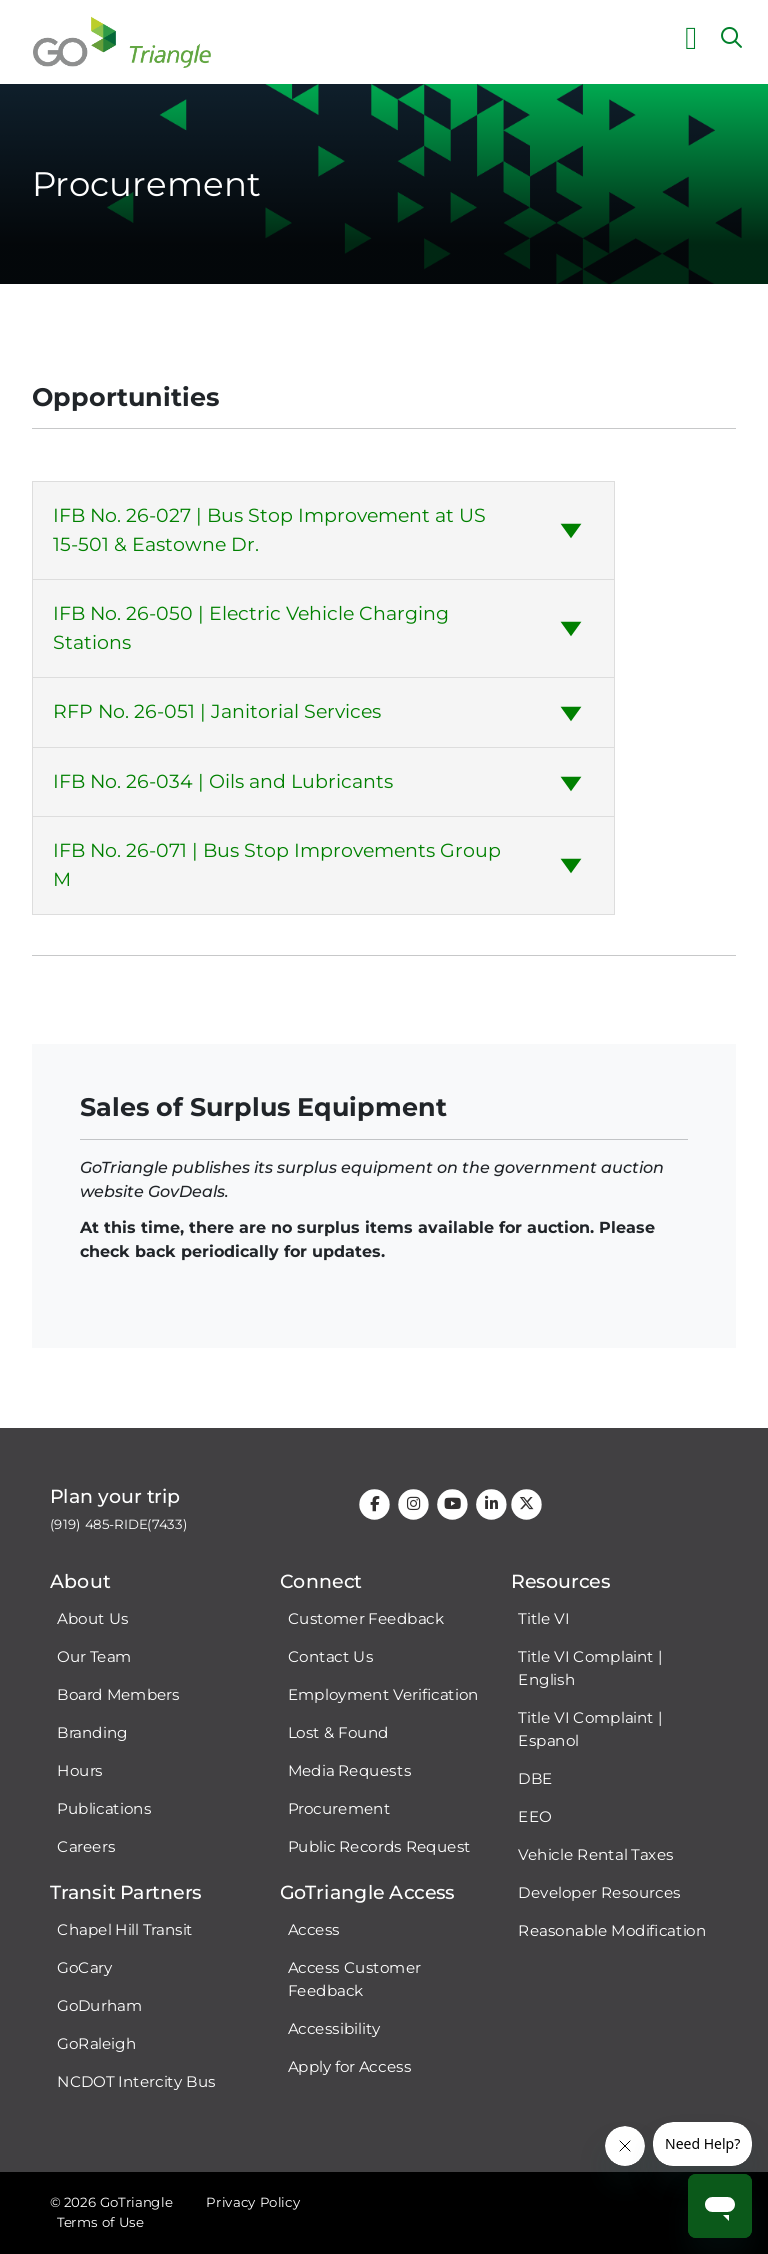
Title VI (543, 1619)
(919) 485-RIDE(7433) (119, 1524)
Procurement (339, 1809)
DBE (535, 1779)
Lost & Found (338, 1733)
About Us (92, 1619)
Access (314, 1930)
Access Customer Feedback (354, 1979)
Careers (86, 1847)
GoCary (84, 1968)
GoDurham (99, 2006)
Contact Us (331, 1657)
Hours (80, 1771)
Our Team (94, 1657)
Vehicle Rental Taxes (596, 1855)
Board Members (118, 1695)
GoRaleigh (96, 2044)
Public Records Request (379, 1847)
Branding (92, 1733)
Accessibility (334, 2028)
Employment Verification (383, 1695)
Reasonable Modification (612, 1931)
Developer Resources (599, 1893)
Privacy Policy (253, 2202)
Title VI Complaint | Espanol (590, 1729)
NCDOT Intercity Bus (136, 2082)
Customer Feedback (366, 1619)
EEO (534, 1817)
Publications (104, 1809)
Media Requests (350, 1771)
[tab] (323, 530)
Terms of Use (100, 2222)
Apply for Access (350, 2066)
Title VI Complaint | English (590, 1668)
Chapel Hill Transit (125, 1930)
